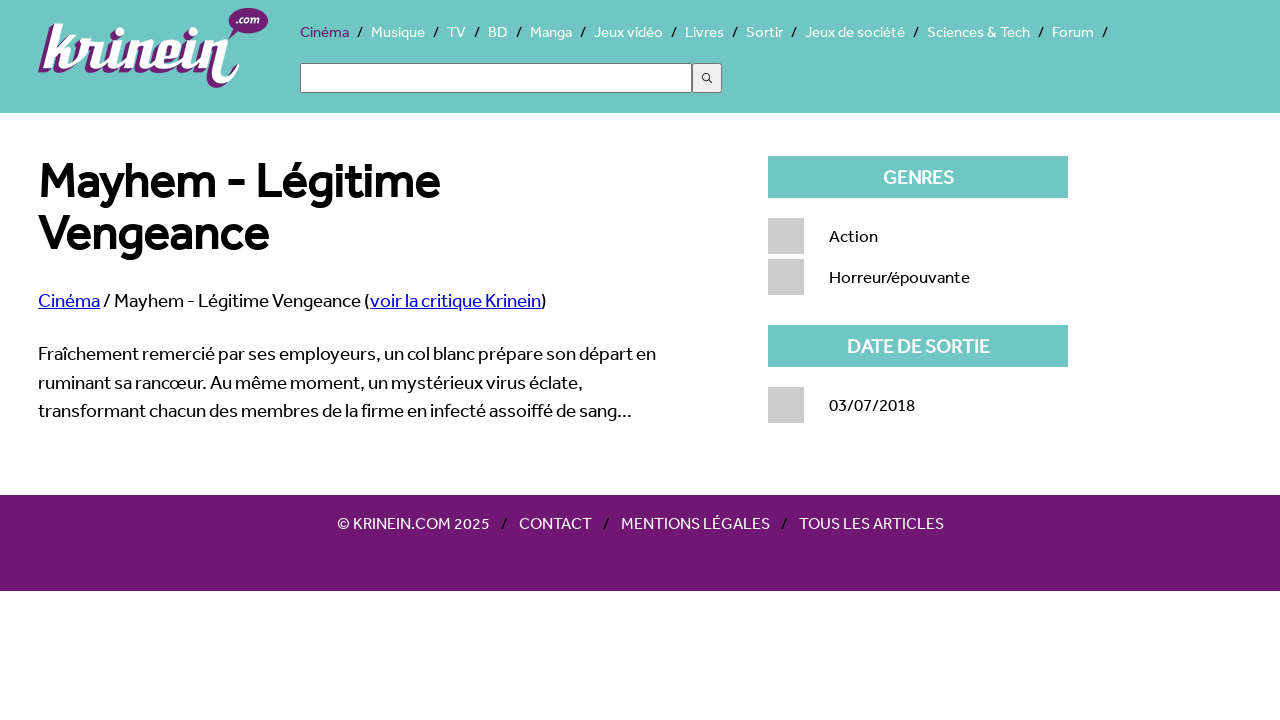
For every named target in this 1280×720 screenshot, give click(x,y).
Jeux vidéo (628, 31)
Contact (555, 523)
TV (456, 31)
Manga (551, 31)
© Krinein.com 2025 (413, 523)
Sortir (764, 31)
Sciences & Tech (978, 31)
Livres (704, 31)
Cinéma (324, 31)
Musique (398, 31)
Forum (1073, 31)
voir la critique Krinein (455, 300)
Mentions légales (695, 523)
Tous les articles (871, 523)
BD (498, 31)
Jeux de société (855, 31)
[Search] (496, 78)
